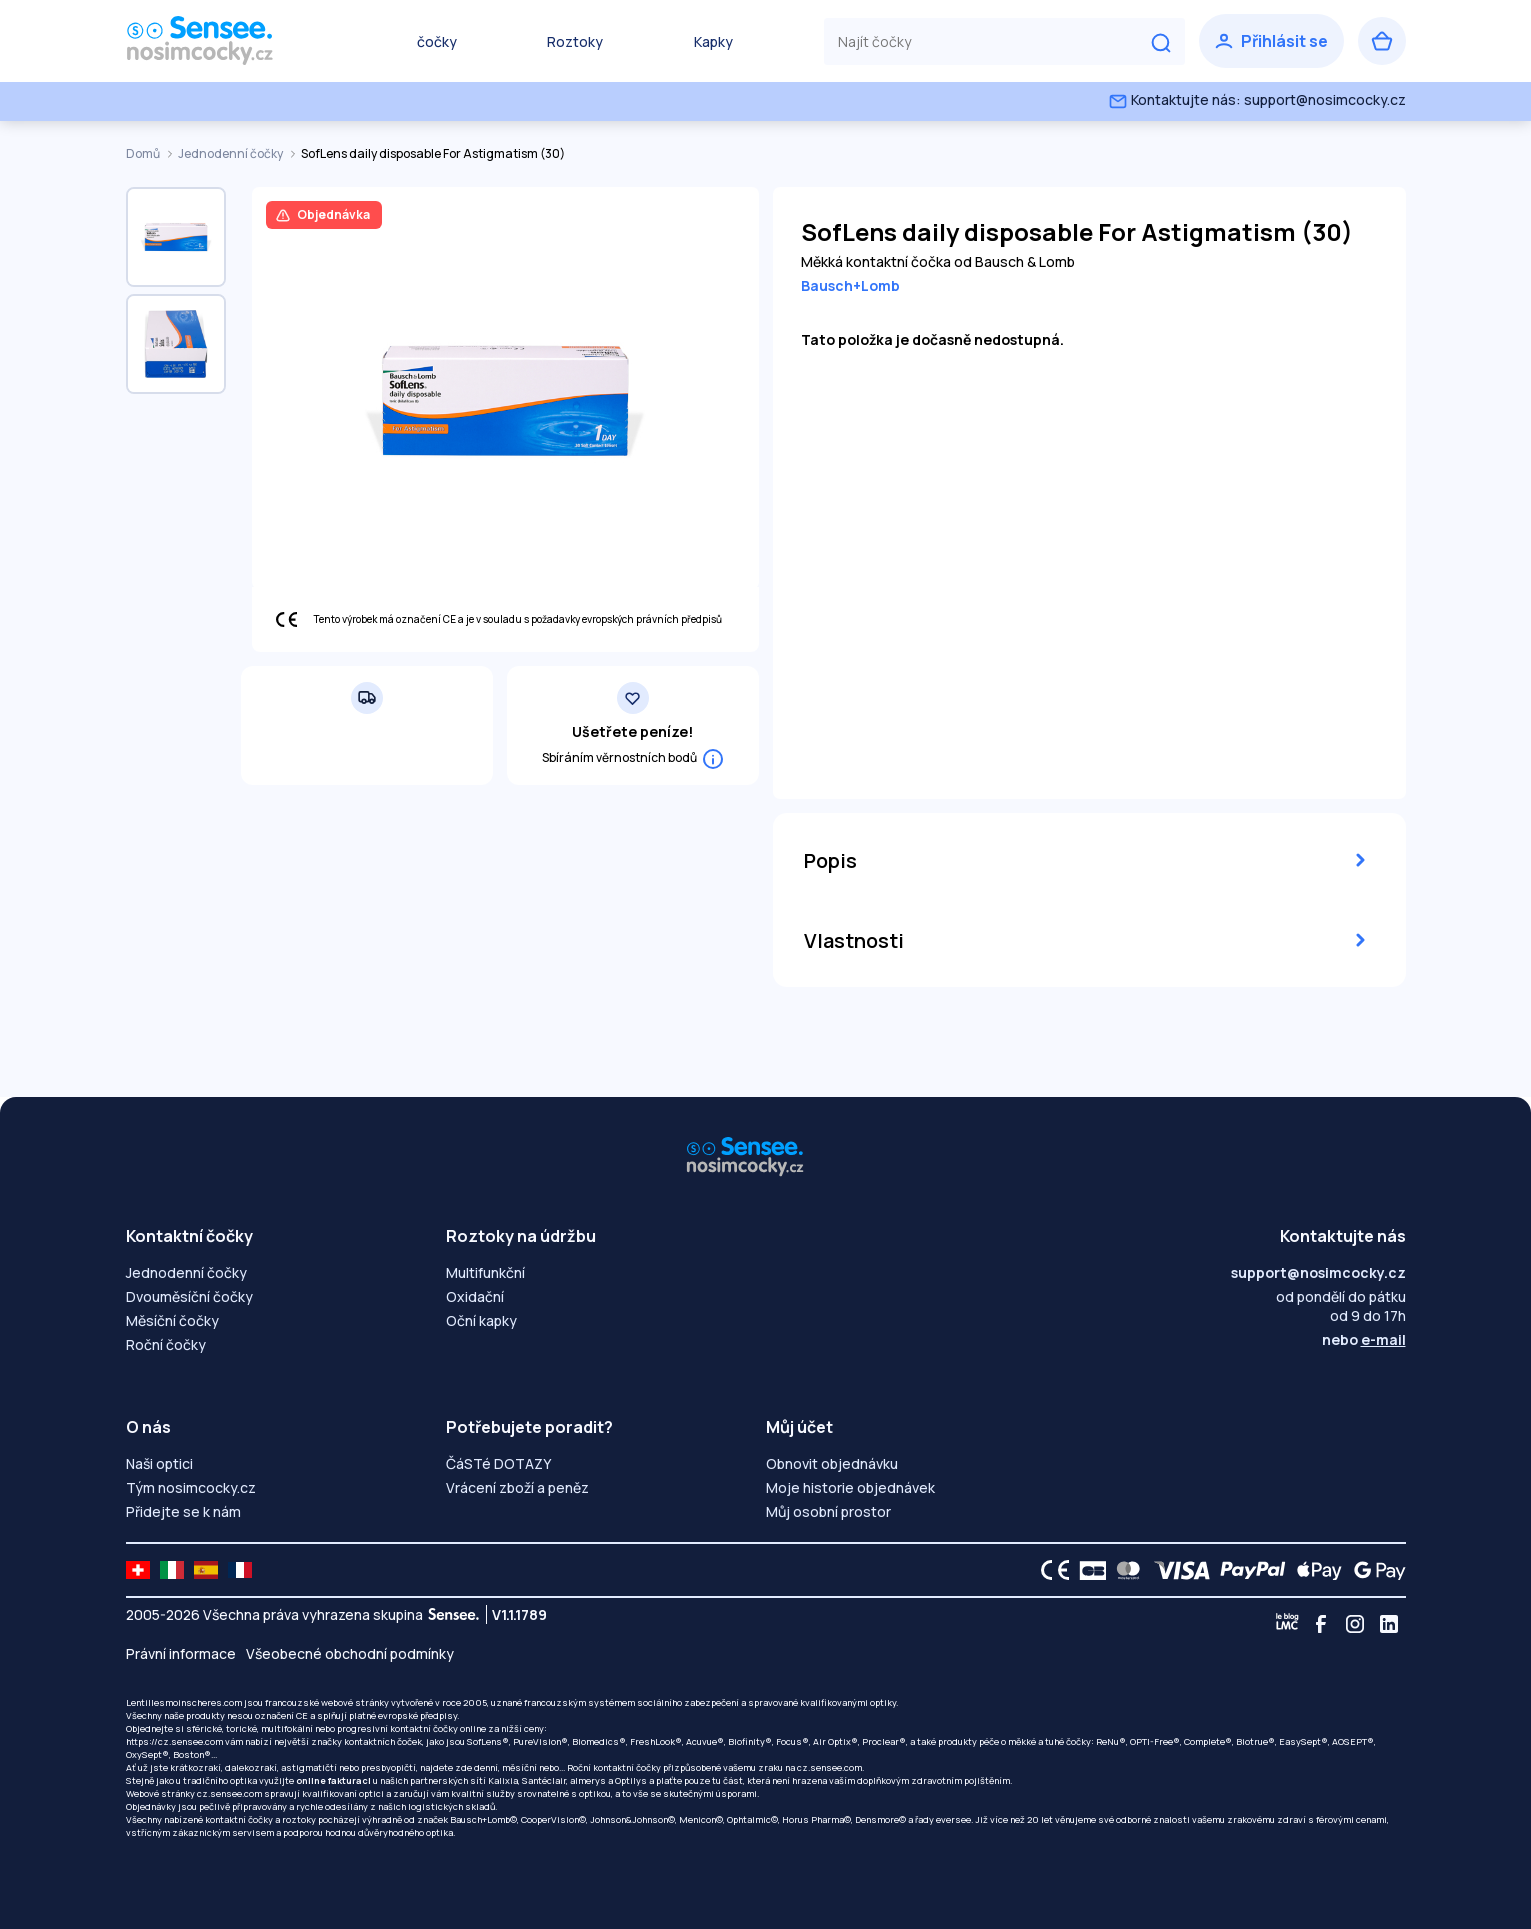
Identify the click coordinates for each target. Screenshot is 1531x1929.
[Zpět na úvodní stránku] (226, 41)
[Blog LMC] (1287, 1624)
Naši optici (159, 1463)
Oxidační (475, 1296)
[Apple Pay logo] (1314, 1570)
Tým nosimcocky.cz (191, 1487)
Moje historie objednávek (850, 1487)
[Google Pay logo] (1374, 1570)
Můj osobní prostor (828, 1511)
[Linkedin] (1389, 1624)
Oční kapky (481, 1320)
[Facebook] (1321, 1624)
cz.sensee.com (829, 1767)
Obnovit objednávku (832, 1463)
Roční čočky (166, 1344)
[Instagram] (1355, 1624)
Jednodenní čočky (231, 153)
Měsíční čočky (172, 1320)
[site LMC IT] (172, 1570)
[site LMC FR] (240, 1570)
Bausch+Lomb (850, 285)
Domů (144, 153)
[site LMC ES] (206, 1570)
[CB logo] (1087, 1570)
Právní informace (181, 1653)
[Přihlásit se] (1271, 41)
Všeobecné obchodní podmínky (350, 1653)
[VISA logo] (1176, 1570)
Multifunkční (485, 1272)
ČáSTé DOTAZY (498, 1463)
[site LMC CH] (138, 1570)
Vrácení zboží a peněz (517, 1487)
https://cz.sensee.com (174, 1741)
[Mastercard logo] (1124, 1570)
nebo (1364, 1339)
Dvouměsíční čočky (189, 1296)
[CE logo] (1050, 1570)
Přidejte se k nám (183, 1511)
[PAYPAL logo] (1248, 1570)
